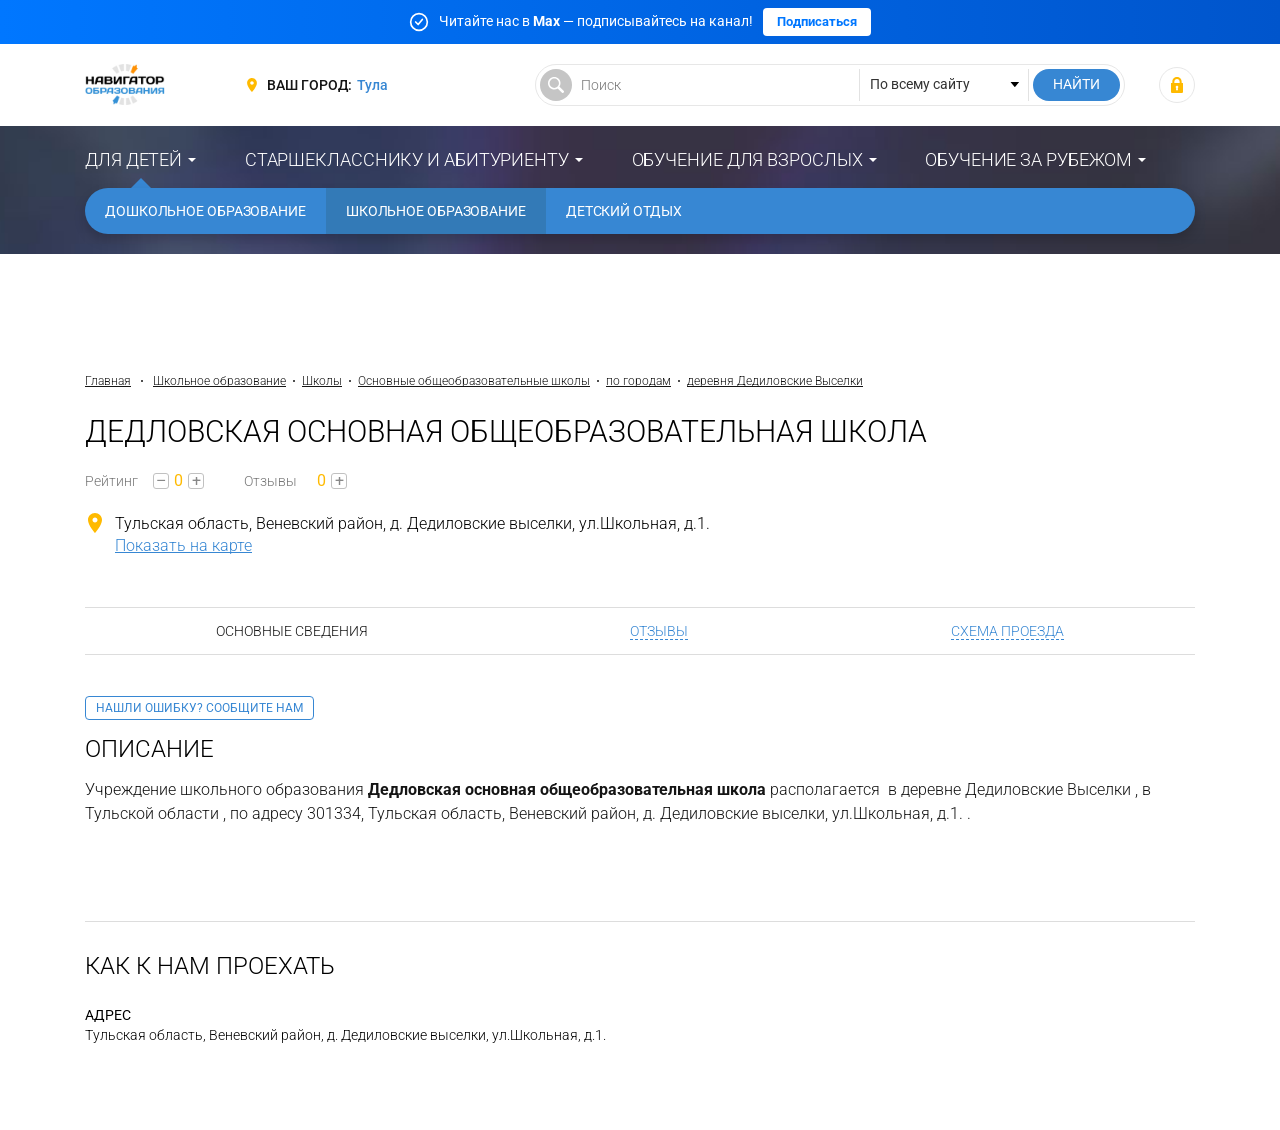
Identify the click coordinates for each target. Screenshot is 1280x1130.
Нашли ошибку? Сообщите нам (199, 708)
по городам (638, 381)
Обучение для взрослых (747, 159)
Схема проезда (1007, 631)
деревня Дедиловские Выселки (775, 381)
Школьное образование (436, 211)
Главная (108, 381)
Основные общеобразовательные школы (474, 381)
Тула (372, 85)
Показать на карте (183, 545)
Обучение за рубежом (1028, 159)
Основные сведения (292, 631)
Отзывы (659, 631)
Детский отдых (624, 211)
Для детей (133, 159)
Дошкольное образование (205, 211)
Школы (322, 381)
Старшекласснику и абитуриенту (407, 159)
